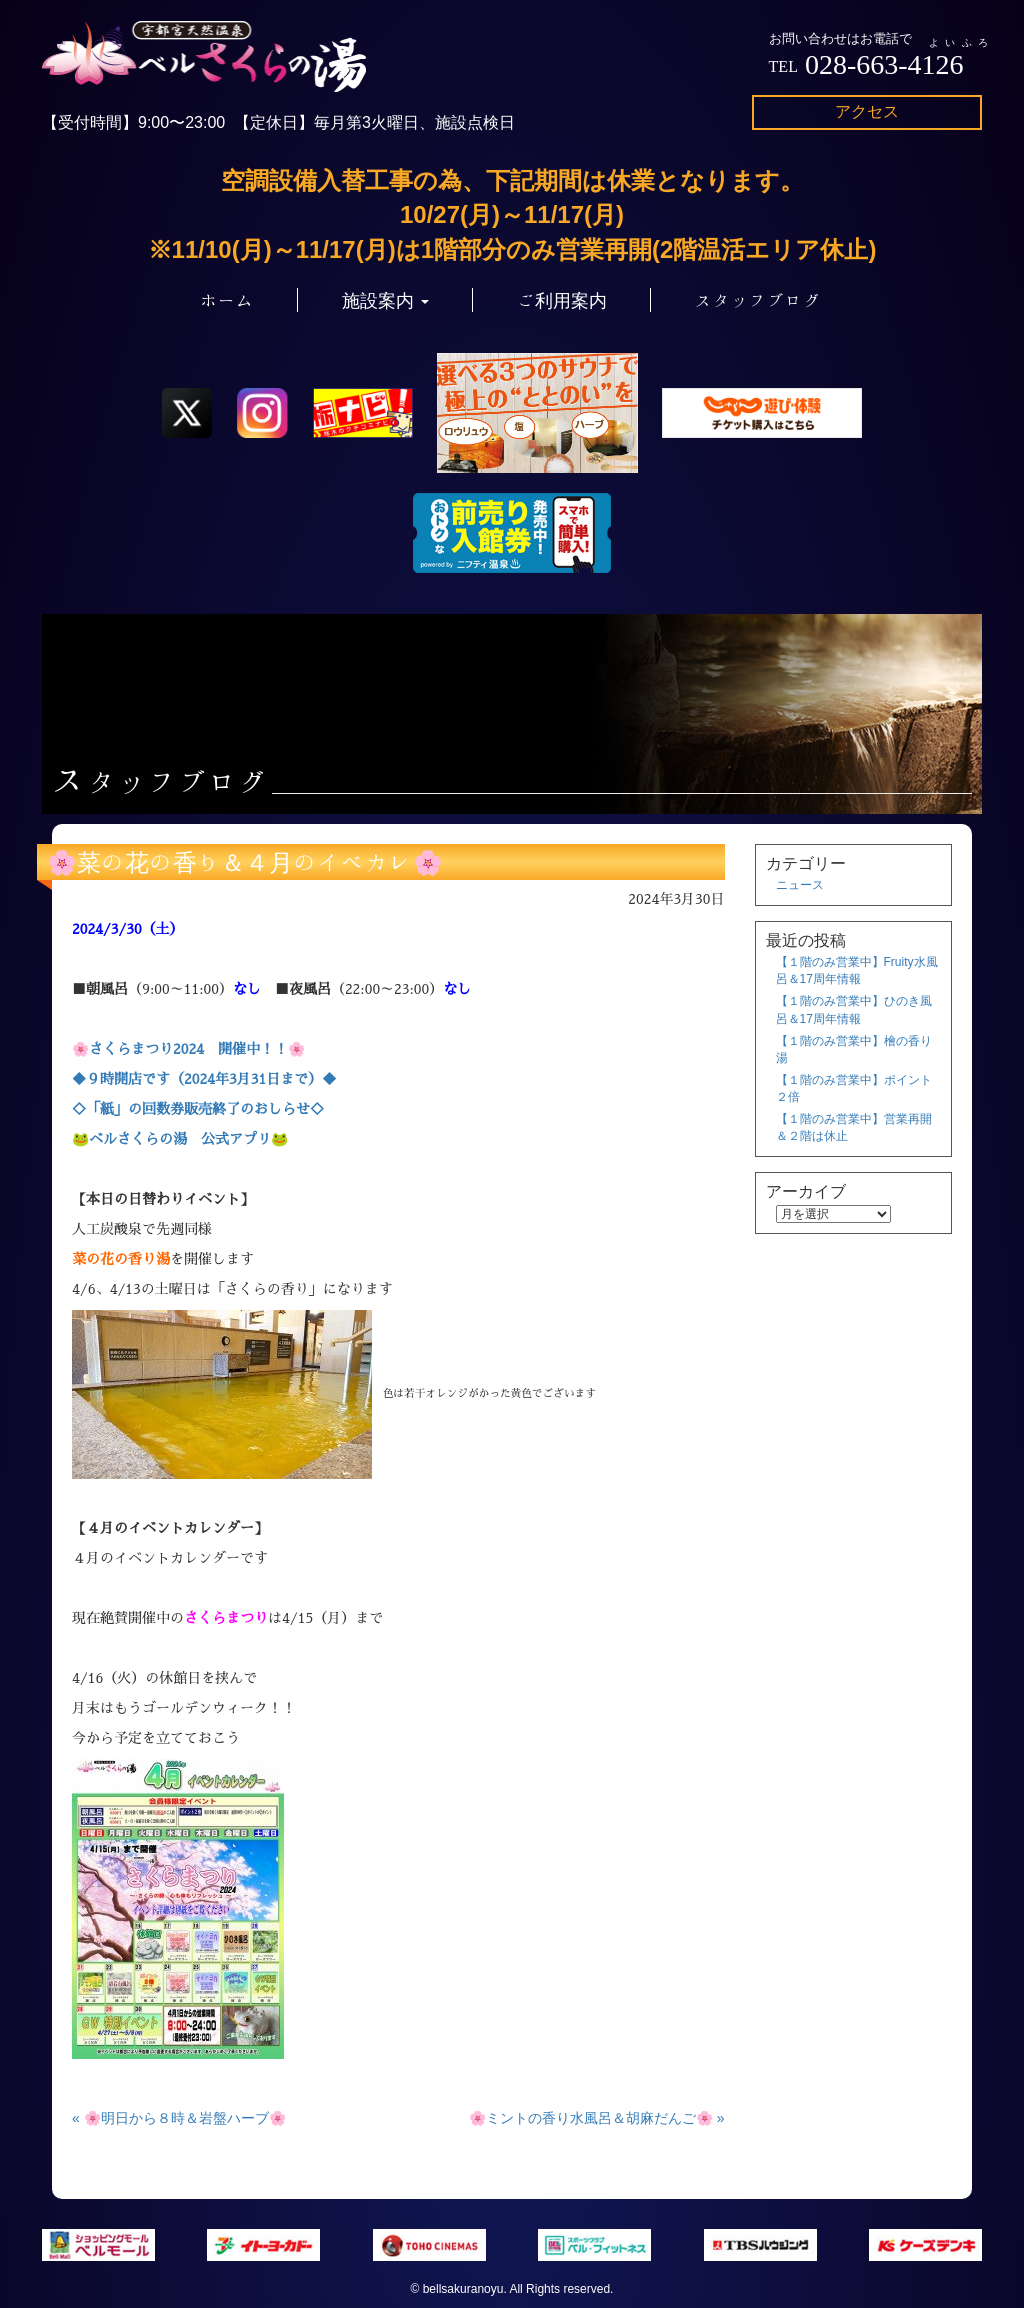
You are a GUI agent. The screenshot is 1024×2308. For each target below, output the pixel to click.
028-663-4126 (884, 64)
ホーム (227, 300)
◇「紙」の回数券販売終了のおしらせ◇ (198, 1109)
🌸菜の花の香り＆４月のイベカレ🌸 (245, 862)
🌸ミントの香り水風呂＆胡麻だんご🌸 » (597, 2118)
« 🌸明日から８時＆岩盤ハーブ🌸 (179, 2118)
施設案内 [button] (385, 300)
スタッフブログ (758, 300)
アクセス (867, 111)
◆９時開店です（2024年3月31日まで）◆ (204, 1079)
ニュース (800, 885)
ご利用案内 (562, 300)
